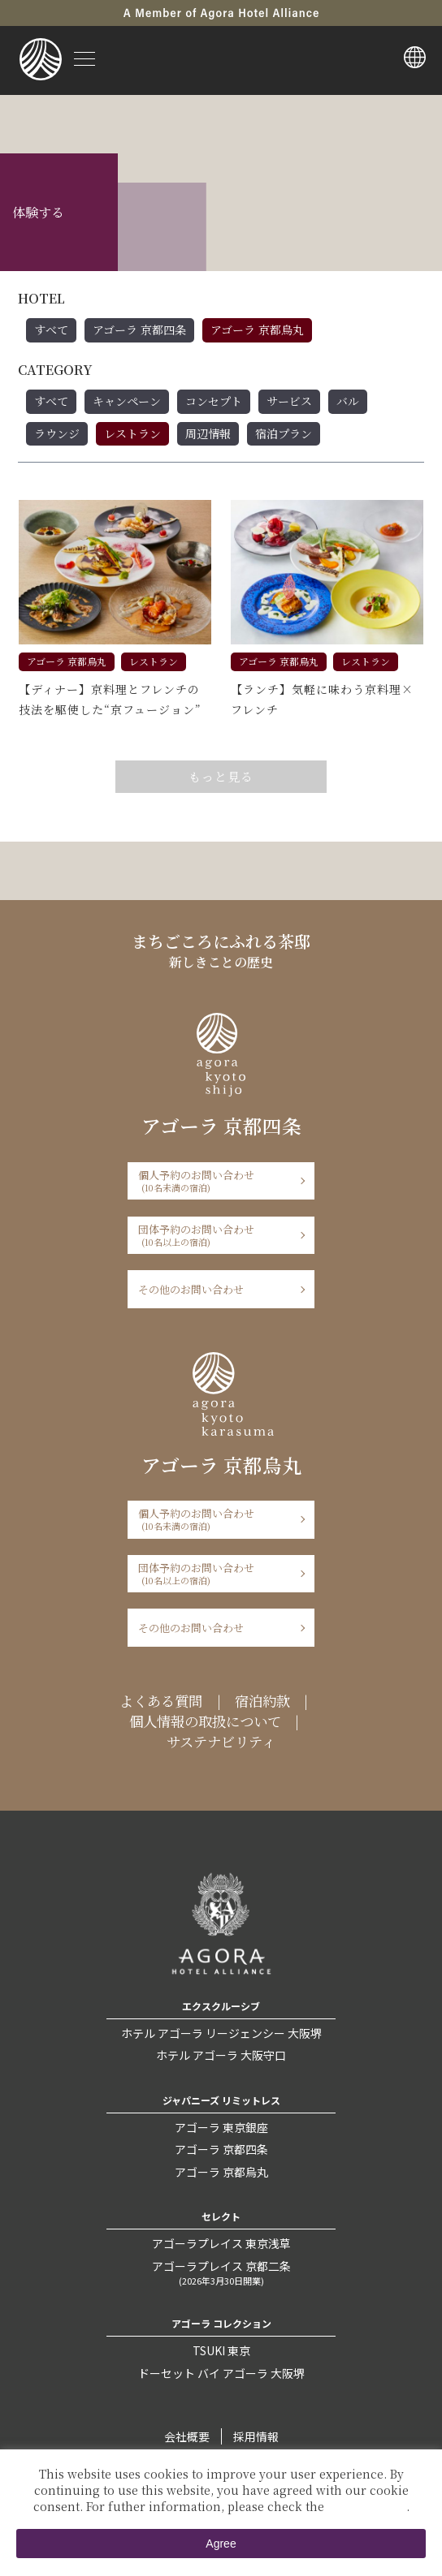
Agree (221, 2543)
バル (347, 401)
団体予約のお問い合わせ (215, 1234)
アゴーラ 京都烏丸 (257, 329)
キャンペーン (127, 401)
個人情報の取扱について (205, 1721)
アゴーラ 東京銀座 (221, 2127)
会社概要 (187, 2436)
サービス (289, 401)
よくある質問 (160, 1701)
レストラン (132, 433)
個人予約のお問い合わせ (215, 1180)
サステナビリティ (221, 1741)
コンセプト (213, 401)
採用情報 (256, 2436)
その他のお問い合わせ (191, 1289)
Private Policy (366, 2506)
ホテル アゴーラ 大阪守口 (221, 2055)
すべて (51, 329)
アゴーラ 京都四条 (139, 329)
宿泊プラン (283, 433)
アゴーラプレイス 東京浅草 (221, 2243)
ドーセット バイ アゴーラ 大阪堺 (221, 2373)
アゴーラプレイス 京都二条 (220, 2272)
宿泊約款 (262, 1701)
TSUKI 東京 (221, 2350)
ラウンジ (57, 433)
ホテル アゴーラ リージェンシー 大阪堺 (221, 2033)
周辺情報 (208, 433)
